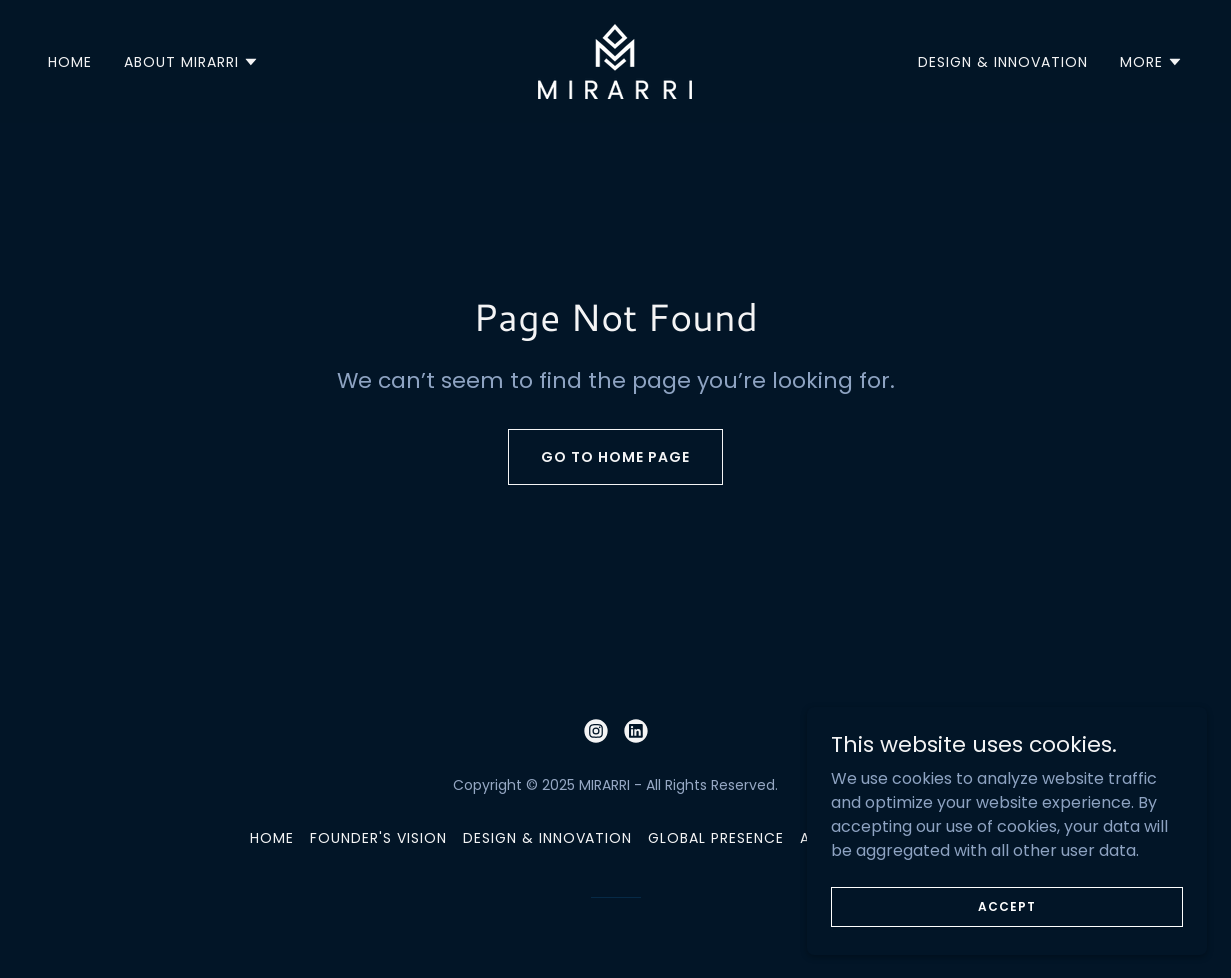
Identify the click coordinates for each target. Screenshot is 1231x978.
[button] (191, 62)
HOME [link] (70, 62)
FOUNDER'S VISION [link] (378, 838)
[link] (615, 60)
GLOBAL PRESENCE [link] (716, 838)
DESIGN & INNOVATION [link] (1003, 62)
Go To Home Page (615, 457)
